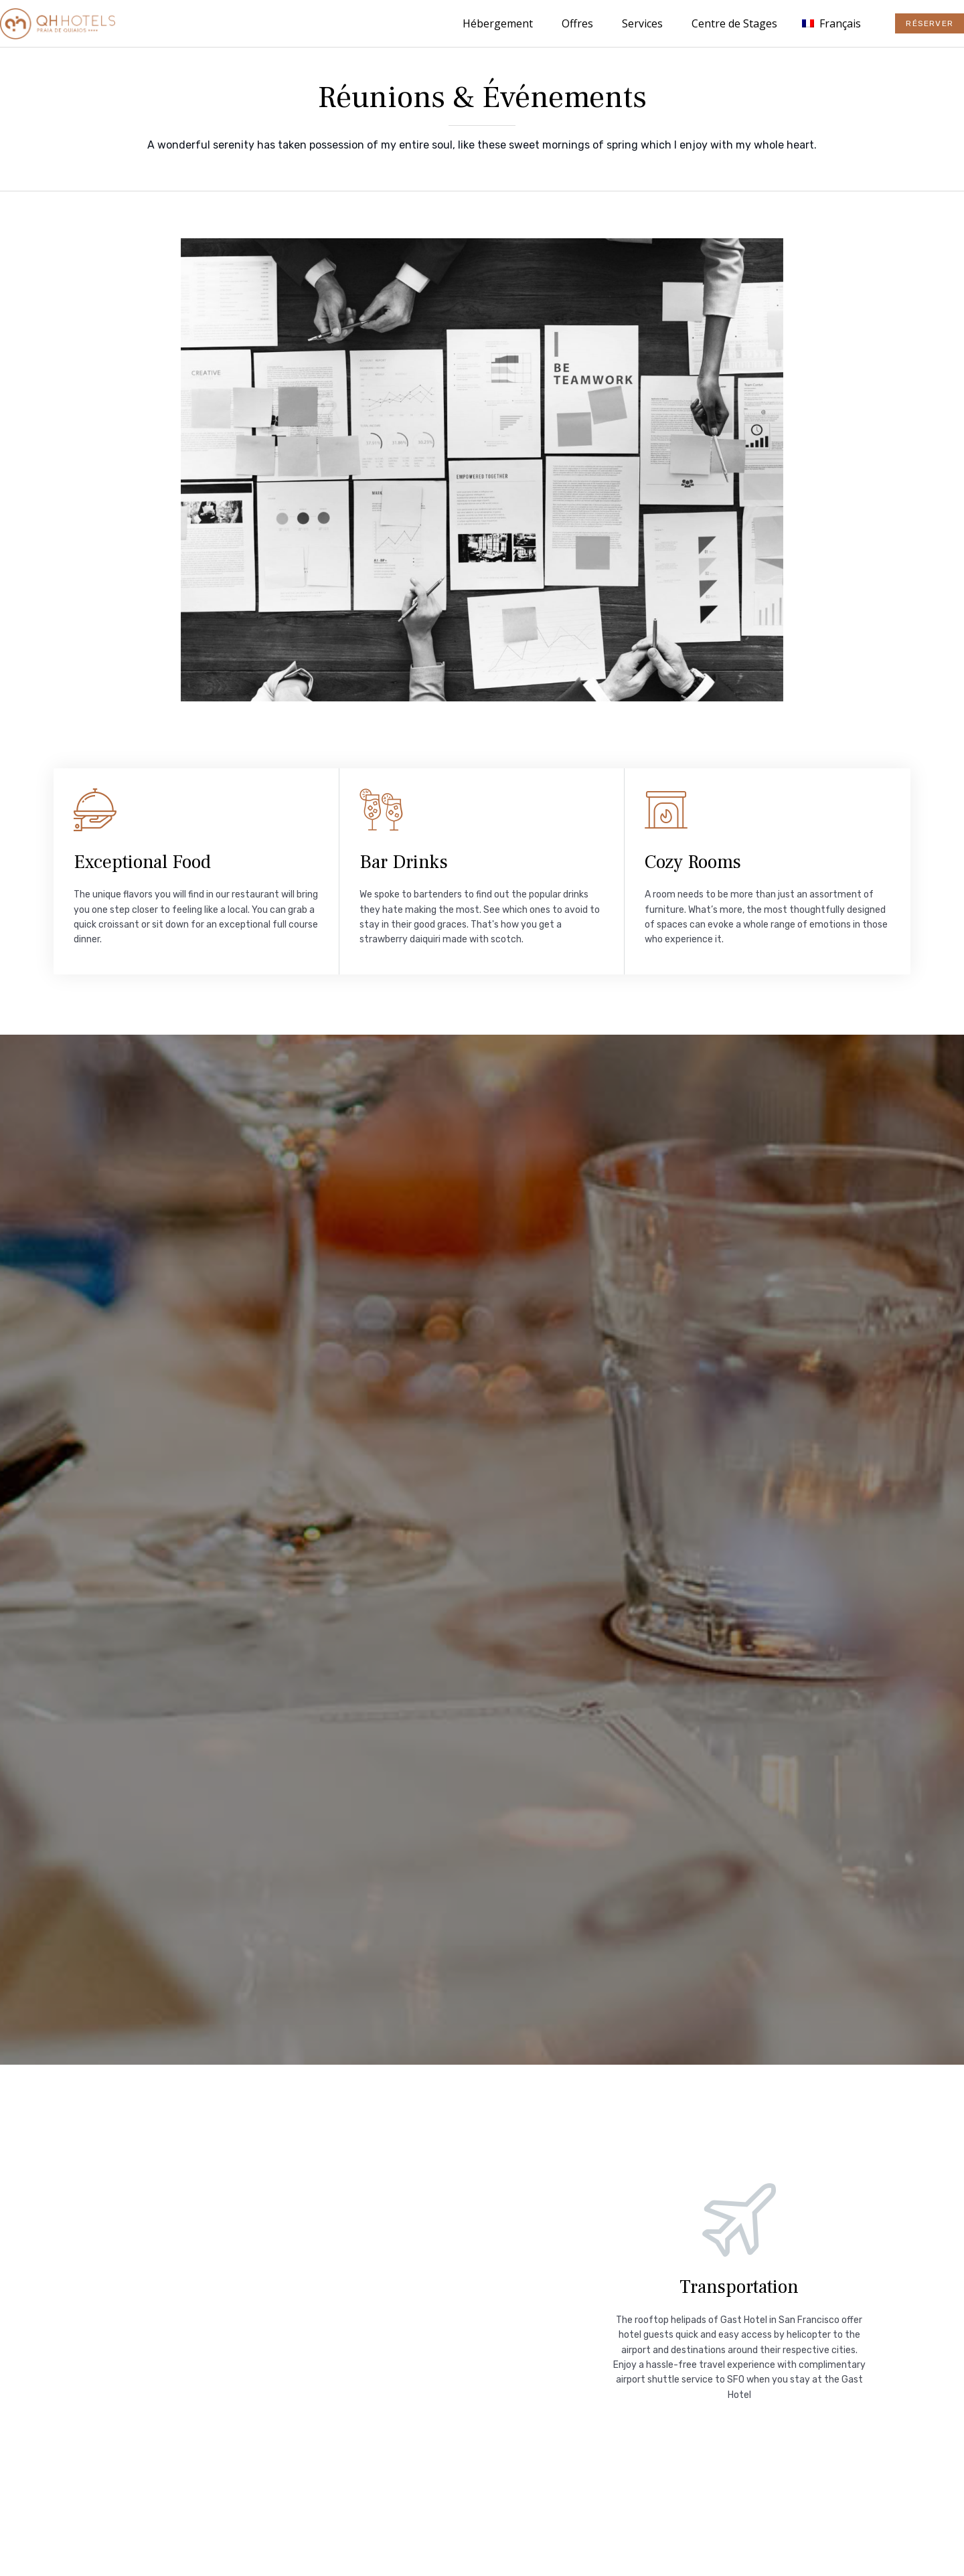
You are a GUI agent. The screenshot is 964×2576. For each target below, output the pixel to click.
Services (642, 23)
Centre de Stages (734, 23)
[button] (929, 23)
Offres (577, 23)
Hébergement (498, 23)
